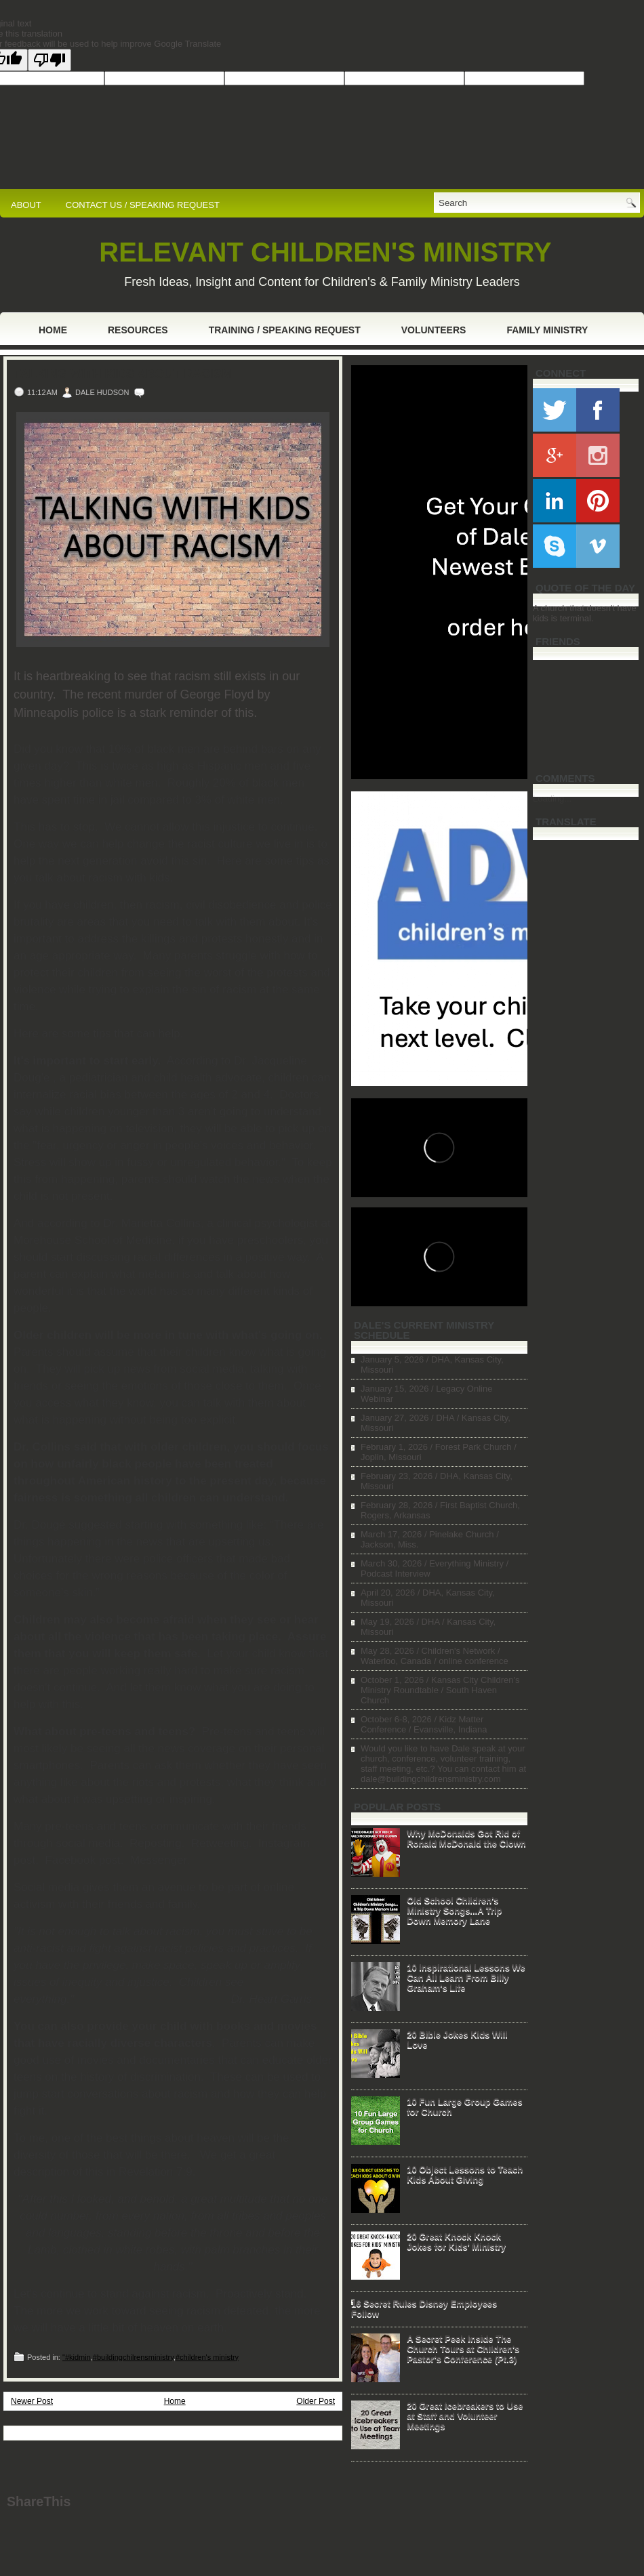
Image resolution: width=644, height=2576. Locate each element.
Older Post (315, 2401)
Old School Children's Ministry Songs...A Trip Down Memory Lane (454, 1910)
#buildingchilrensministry (133, 2357)
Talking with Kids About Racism (123, 374)
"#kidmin (76, 2357)
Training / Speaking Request (285, 330)
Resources (138, 330)
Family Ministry (547, 330)
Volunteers (433, 330)
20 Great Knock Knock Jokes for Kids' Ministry (456, 2241)
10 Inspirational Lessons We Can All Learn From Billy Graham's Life (466, 1977)
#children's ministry (207, 2357)
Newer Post (32, 2401)
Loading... (552, 798)
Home (53, 330)
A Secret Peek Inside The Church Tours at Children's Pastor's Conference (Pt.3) (463, 2348)
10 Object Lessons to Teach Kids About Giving (465, 2174)
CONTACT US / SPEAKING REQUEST (143, 205)
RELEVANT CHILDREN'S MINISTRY (325, 252)
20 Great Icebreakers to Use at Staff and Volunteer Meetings (465, 2416)
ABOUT (26, 205)
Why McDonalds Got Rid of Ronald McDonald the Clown (466, 1838)
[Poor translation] (49, 60)
